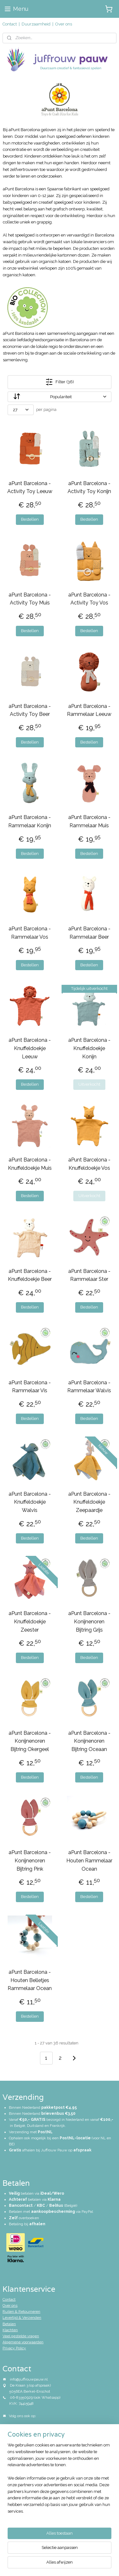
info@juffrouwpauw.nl (29, 2379)
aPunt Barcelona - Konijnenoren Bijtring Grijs (89, 1621)
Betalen (9, 2324)
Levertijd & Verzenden (22, 2317)
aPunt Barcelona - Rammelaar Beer (89, 933)
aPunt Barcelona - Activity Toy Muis (30, 599)
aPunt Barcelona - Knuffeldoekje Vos (89, 1164)
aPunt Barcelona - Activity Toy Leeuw (29, 487)
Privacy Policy (14, 2348)
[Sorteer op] (59, 397)
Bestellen (30, 519)
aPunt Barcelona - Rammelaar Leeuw (89, 710)
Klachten (10, 2330)
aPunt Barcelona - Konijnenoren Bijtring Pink (30, 1861)
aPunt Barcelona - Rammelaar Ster (89, 1275)
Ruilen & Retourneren (21, 2311)
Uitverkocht (89, 1084)
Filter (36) (59, 382)
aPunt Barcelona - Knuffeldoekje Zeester (30, 1621)
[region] (59, 2481)
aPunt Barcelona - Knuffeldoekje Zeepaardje (89, 1502)
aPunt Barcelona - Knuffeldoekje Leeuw (30, 1048)
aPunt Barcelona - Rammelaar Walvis (89, 1387)
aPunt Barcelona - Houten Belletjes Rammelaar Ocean (30, 1980)
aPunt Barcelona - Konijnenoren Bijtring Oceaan (89, 1741)
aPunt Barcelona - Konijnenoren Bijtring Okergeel (30, 1741)
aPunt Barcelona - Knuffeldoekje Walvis (30, 1502)
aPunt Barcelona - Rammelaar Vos (30, 933)
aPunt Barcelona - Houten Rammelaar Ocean (89, 1861)
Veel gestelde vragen (21, 2336)
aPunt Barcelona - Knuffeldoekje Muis (30, 1164)
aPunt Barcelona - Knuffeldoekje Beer (30, 1275)
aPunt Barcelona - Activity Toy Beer (30, 710)
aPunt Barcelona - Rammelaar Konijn (29, 822)
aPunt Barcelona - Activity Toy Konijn (89, 487)
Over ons (63, 24)
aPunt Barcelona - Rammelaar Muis (89, 822)
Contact (10, 24)
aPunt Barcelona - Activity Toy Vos (89, 599)
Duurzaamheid (36, 24)
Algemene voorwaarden (23, 2342)
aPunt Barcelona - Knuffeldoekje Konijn (89, 1048)
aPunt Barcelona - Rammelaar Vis (30, 1387)
